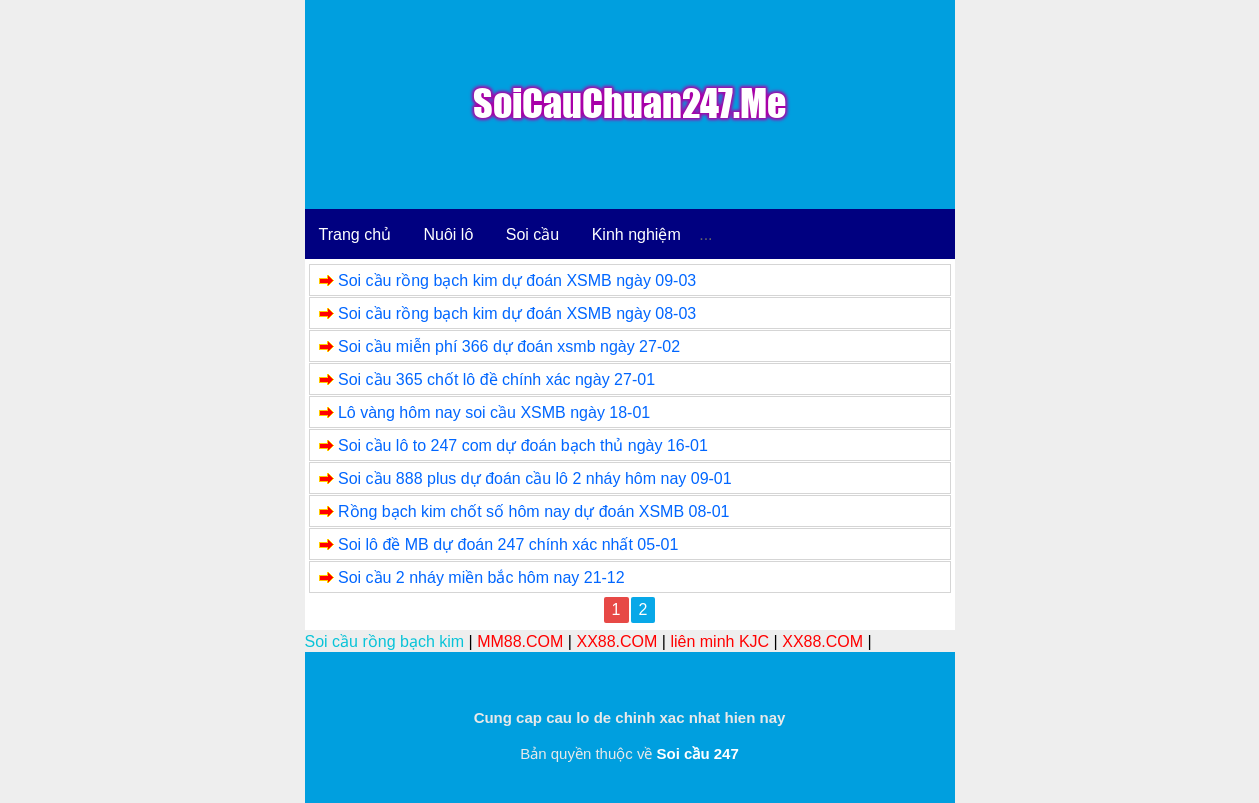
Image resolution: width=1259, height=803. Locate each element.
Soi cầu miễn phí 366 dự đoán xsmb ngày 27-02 (509, 346)
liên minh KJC (719, 641)
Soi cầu (532, 234)
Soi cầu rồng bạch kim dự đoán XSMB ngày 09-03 (517, 280)
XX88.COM (616, 641)
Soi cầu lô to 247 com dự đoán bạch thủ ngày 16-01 (523, 445)
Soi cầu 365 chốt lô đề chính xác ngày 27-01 (496, 379)
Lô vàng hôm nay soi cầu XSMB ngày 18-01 (494, 412)
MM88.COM (520, 641)
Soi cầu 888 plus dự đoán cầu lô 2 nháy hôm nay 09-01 (535, 478)
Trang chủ (355, 234)
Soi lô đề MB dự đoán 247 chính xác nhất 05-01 (508, 544)
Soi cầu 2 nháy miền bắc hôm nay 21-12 (481, 577)
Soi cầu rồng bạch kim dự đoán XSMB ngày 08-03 (517, 313)
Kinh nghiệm (636, 234)
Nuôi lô (449, 234)
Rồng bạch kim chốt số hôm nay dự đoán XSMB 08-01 (534, 511)
